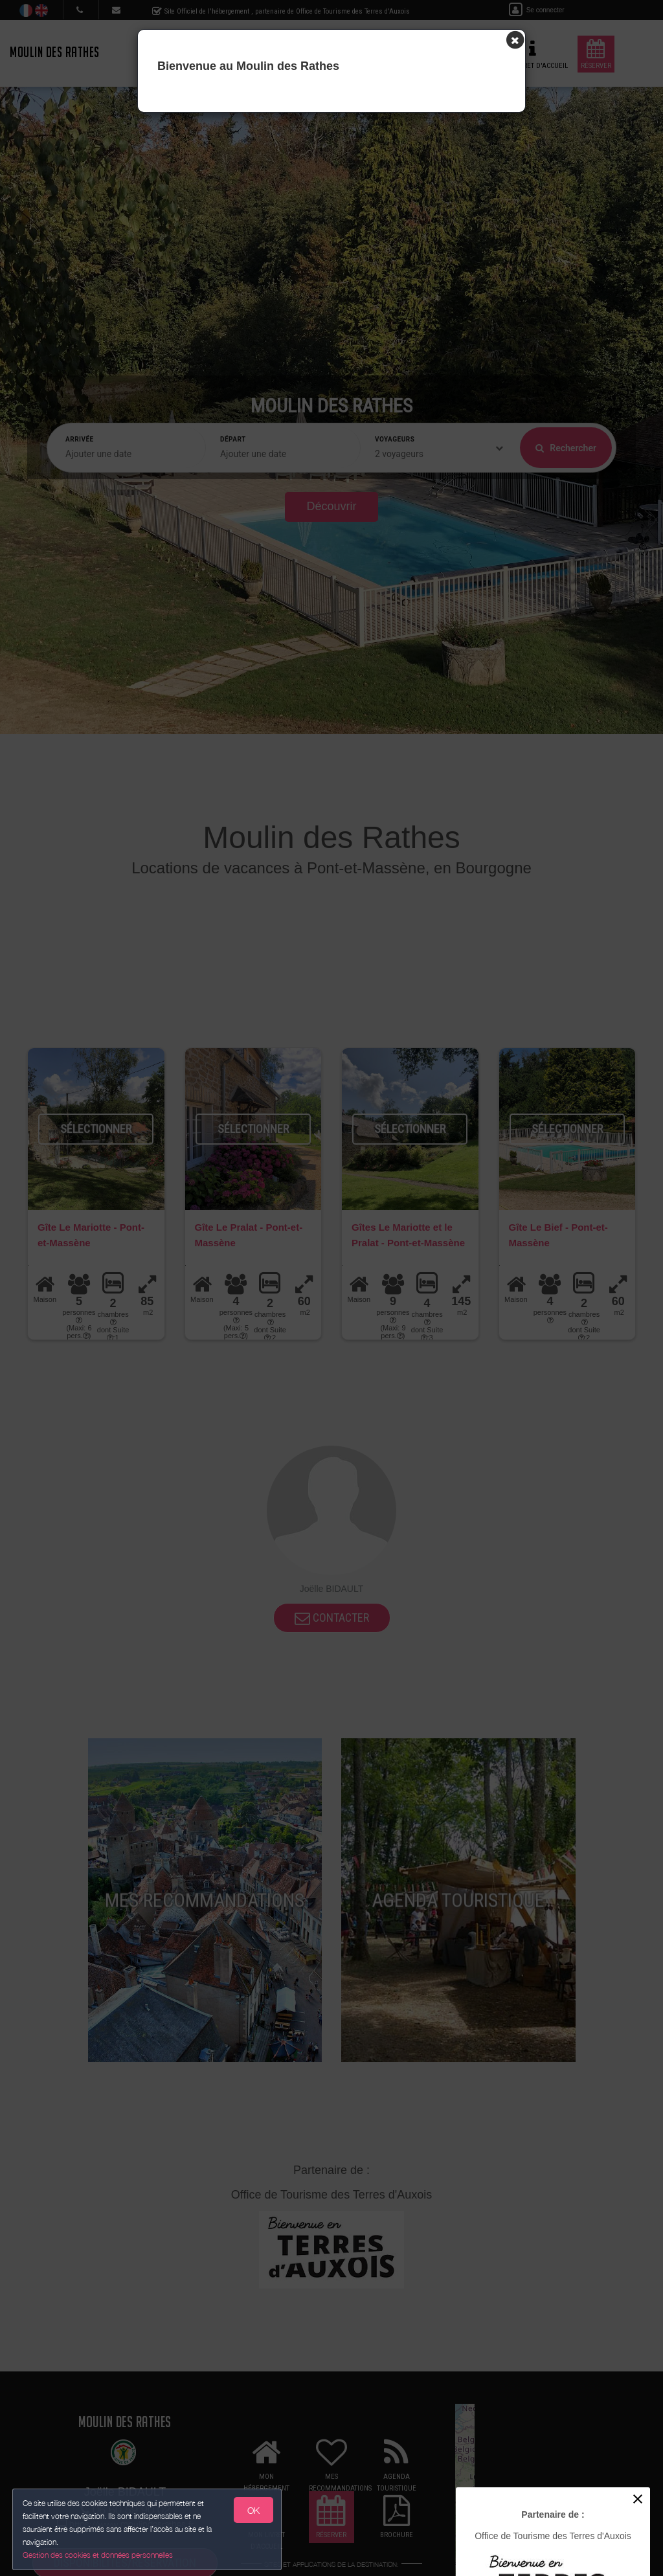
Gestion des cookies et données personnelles (98, 2554)
